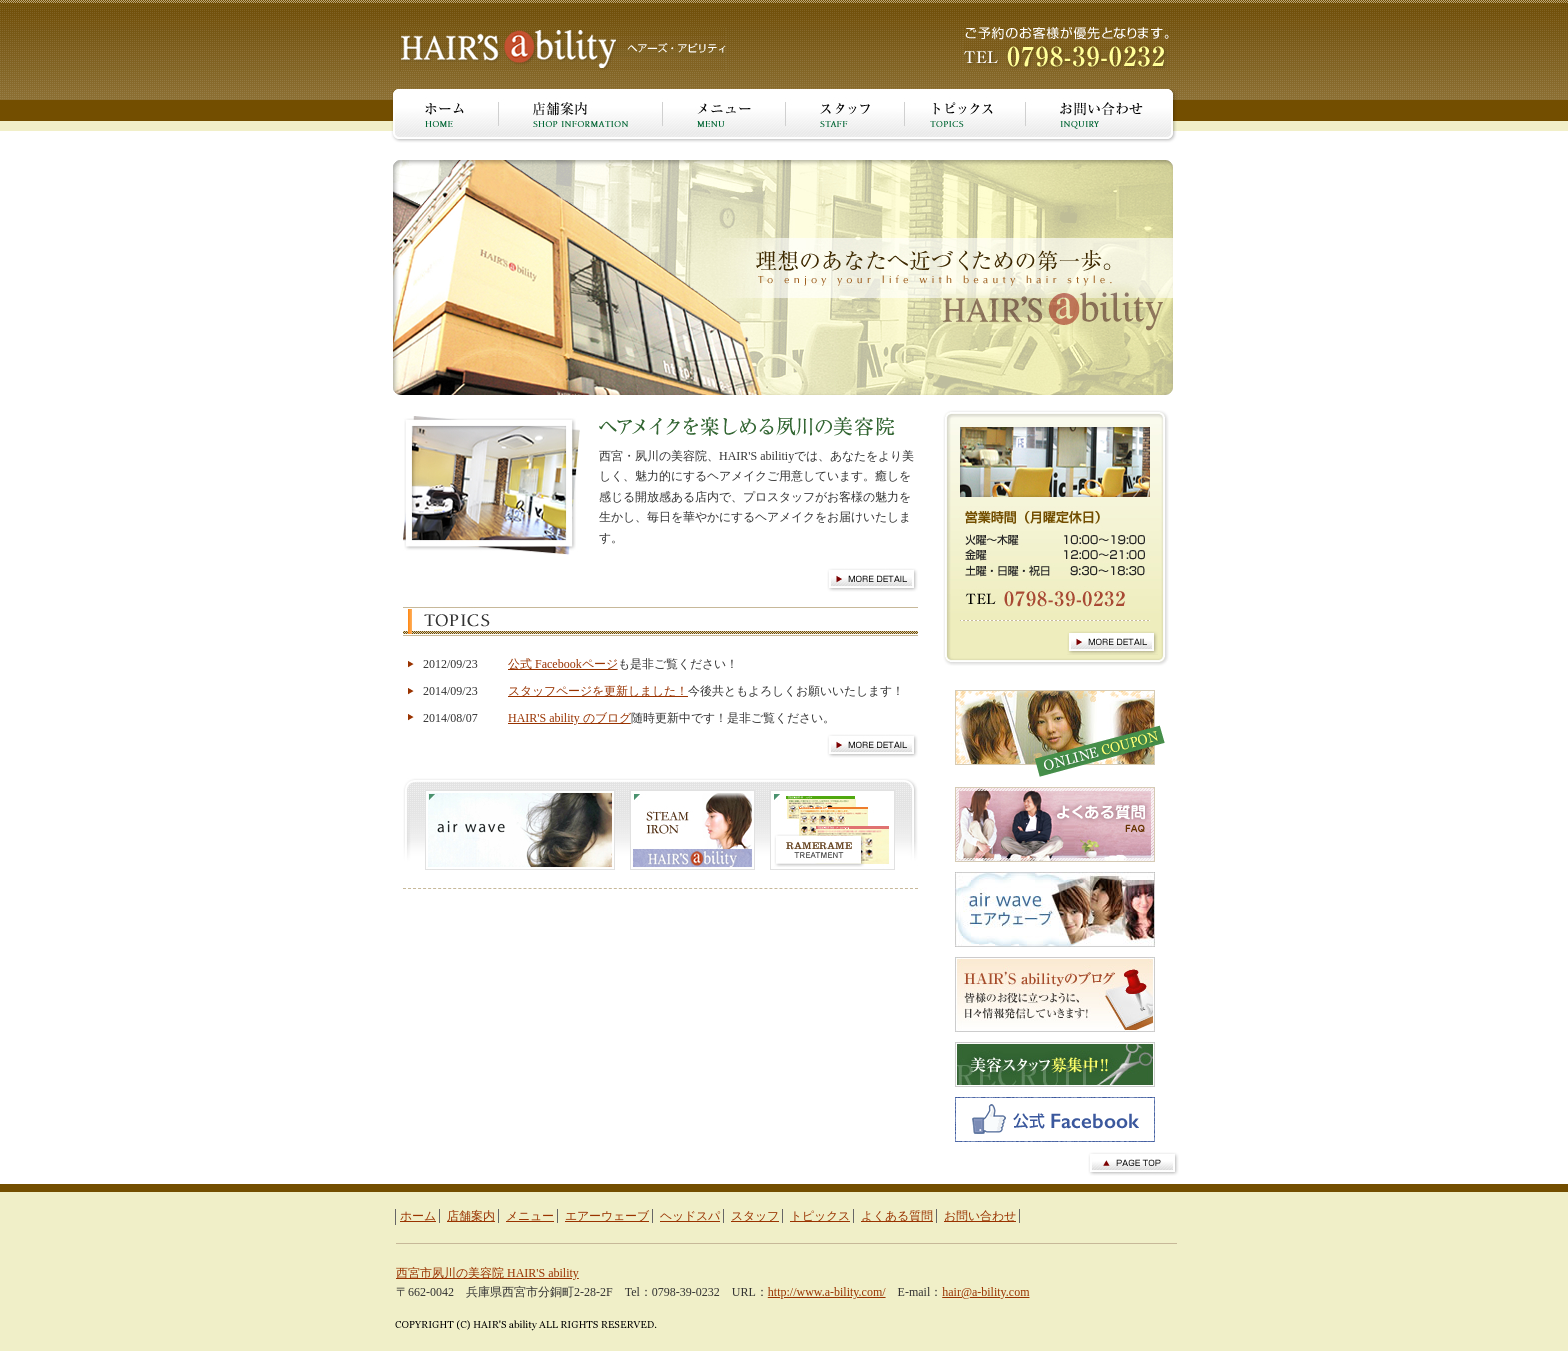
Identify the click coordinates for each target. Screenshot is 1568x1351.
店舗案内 (471, 1216)
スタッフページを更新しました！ (598, 691)
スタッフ (755, 1216)
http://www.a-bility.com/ (827, 1292)
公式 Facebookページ (563, 664)
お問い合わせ (980, 1216)
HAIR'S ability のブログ (569, 718)
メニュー (530, 1216)
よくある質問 (897, 1216)
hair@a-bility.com (985, 1292)
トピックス (820, 1216)
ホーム (418, 1216)
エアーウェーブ (607, 1216)
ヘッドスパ (690, 1216)
